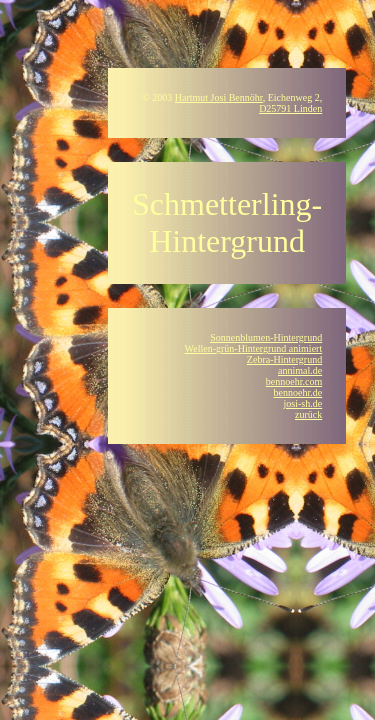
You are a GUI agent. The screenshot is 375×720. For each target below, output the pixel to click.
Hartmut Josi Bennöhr (219, 97)
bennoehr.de (298, 392)
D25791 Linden (290, 108)
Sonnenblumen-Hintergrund (266, 337)
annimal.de (300, 370)
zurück (308, 414)
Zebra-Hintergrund (284, 359)
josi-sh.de (303, 403)
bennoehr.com (294, 381)
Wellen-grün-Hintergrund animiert (254, 348)
